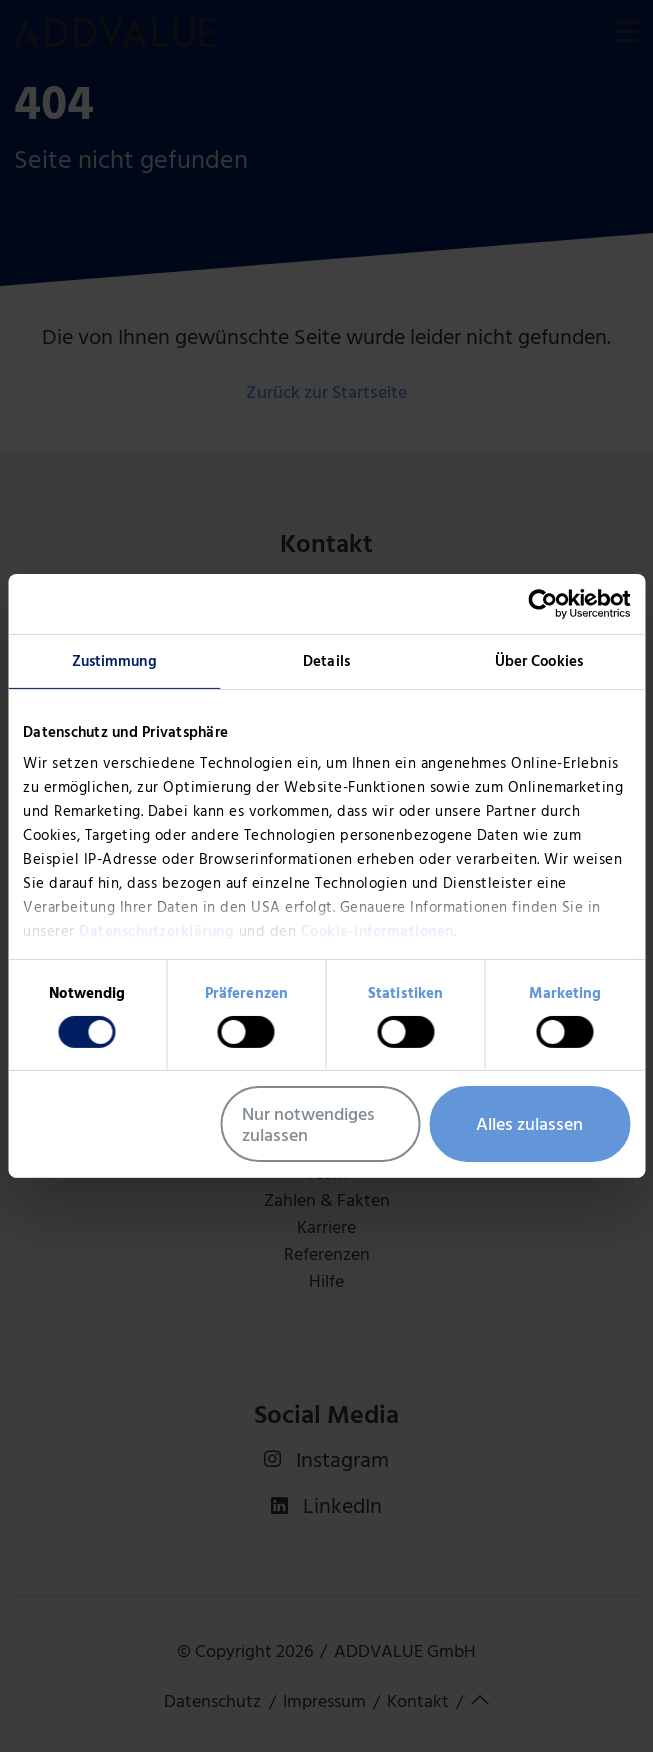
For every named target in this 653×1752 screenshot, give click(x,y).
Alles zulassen (529, 1123)
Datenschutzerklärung (156, 930)
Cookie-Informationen (377, 930)
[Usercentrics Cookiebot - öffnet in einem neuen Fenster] (542, 604)
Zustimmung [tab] (114, 660)
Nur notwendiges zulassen (308, 1124)
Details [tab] (326, 660)
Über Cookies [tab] (539, 660)
